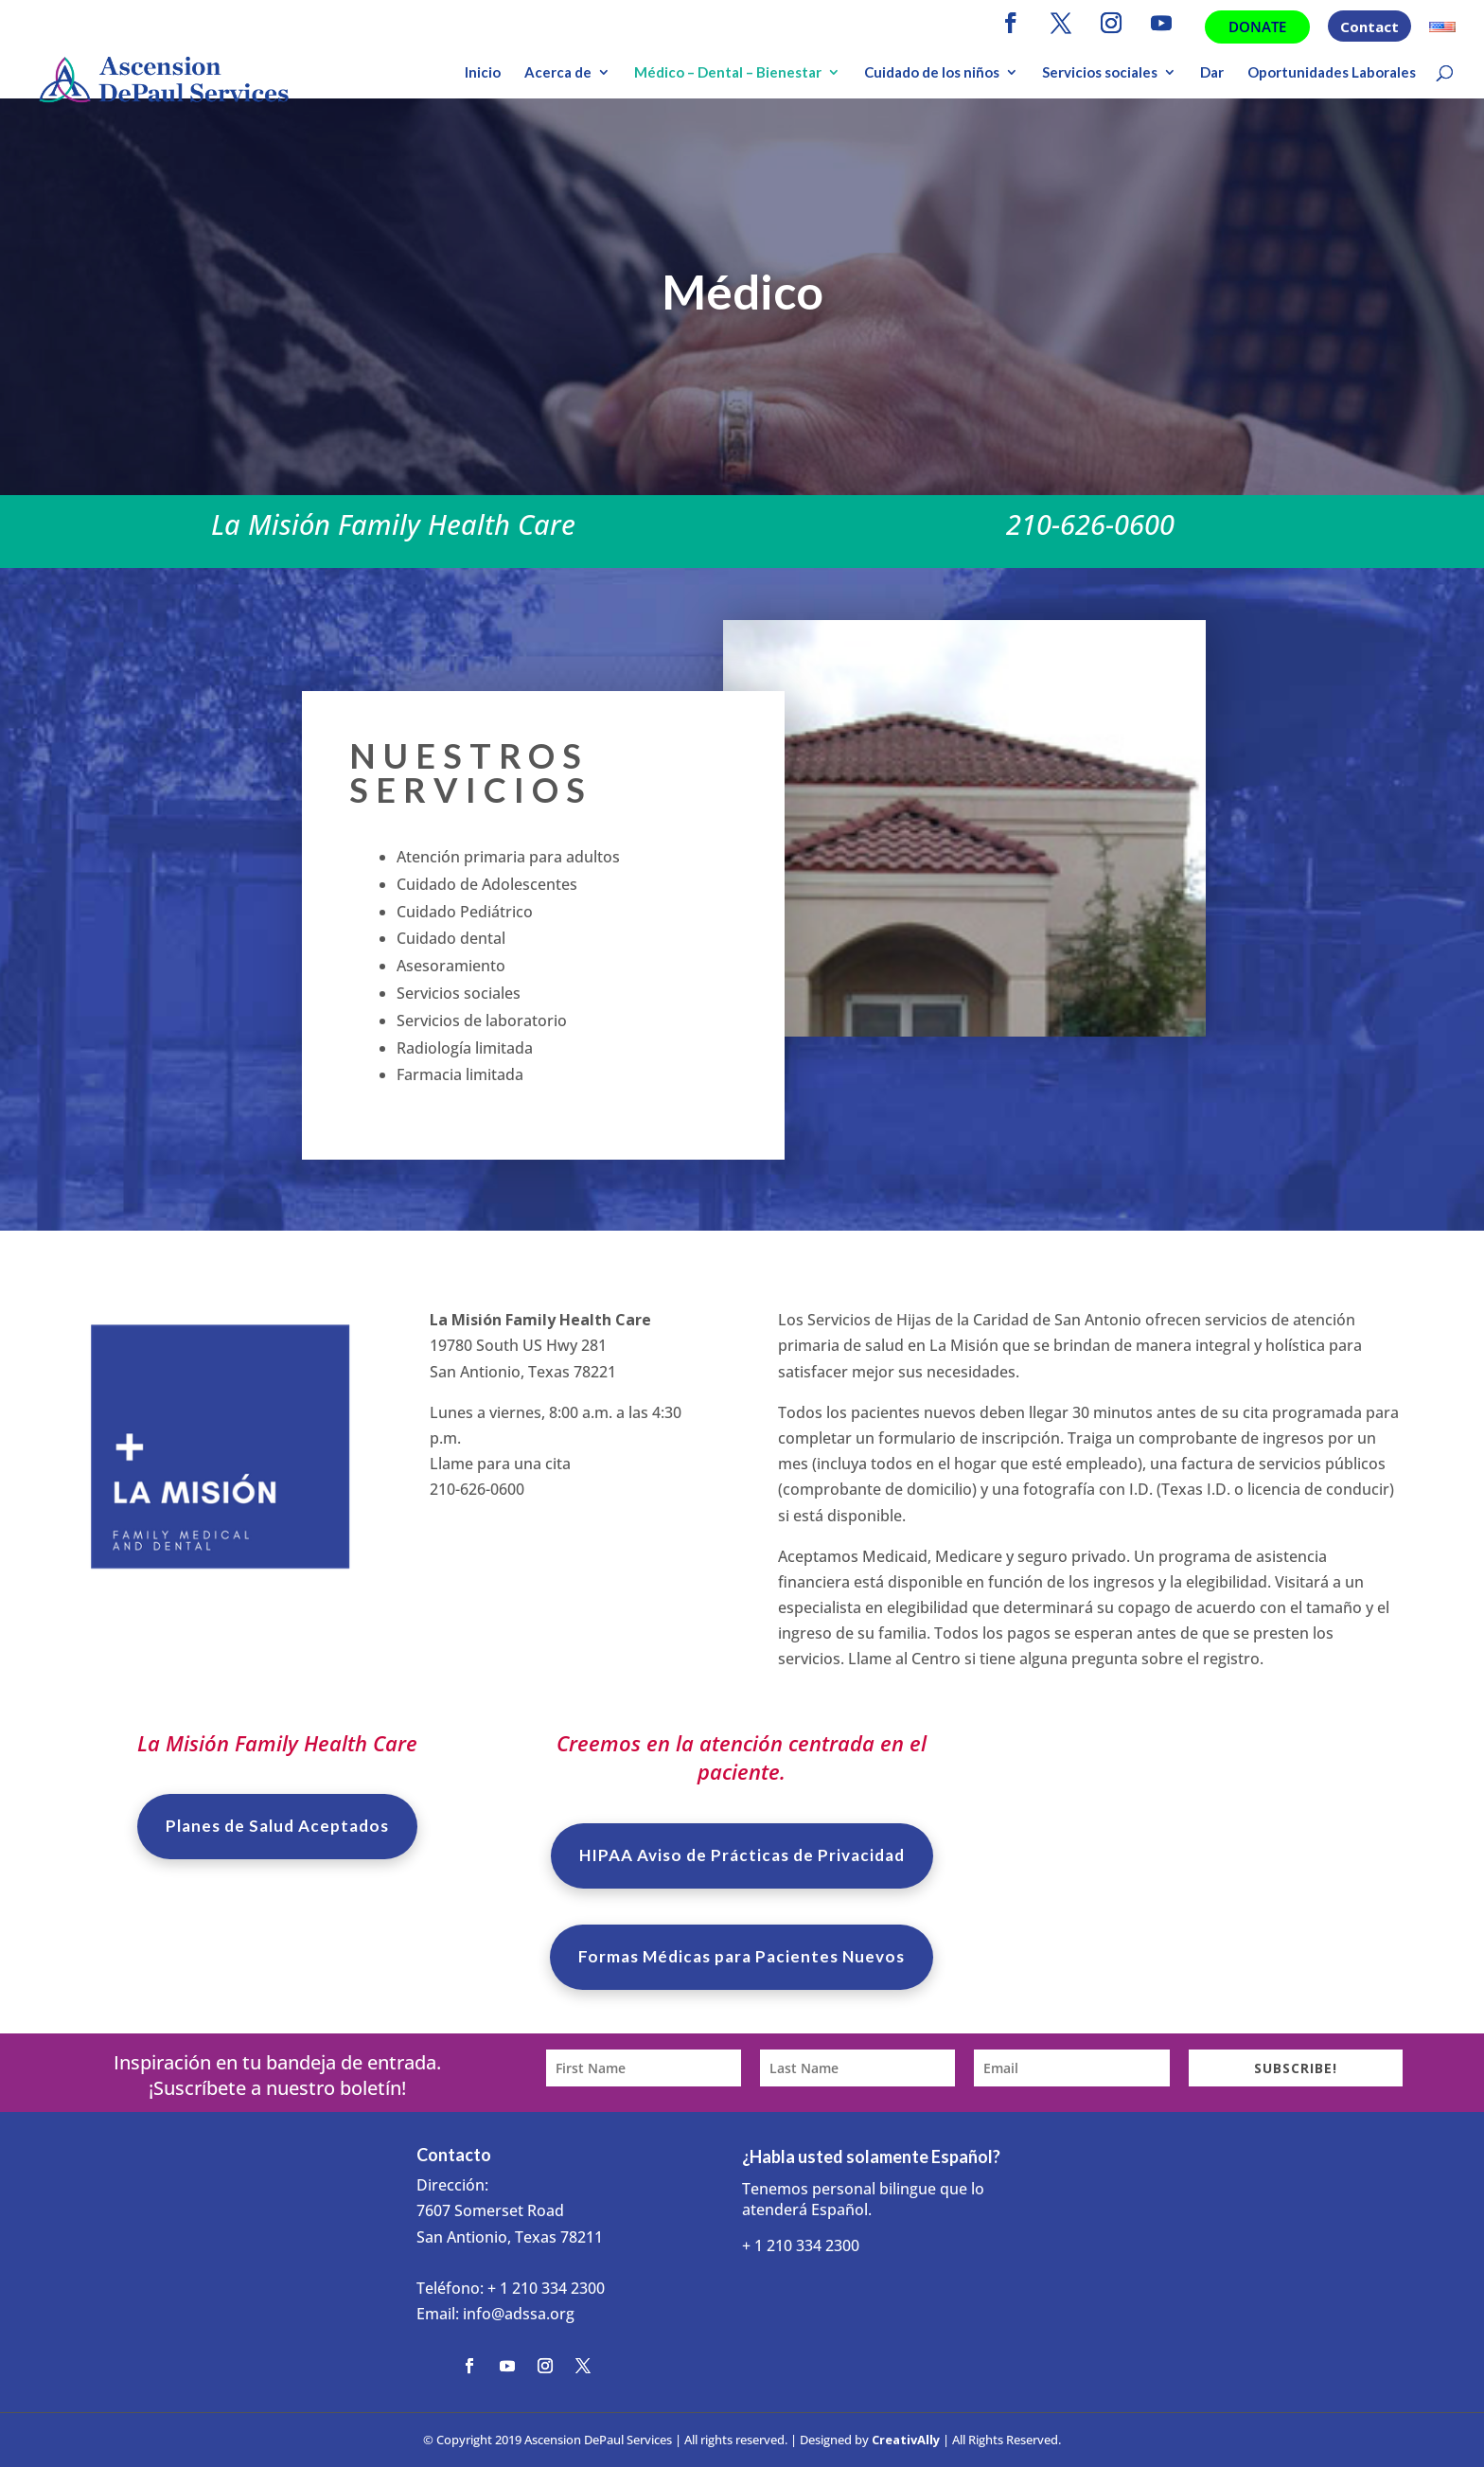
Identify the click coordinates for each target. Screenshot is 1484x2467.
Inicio (483, 72)
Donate (1257, 26)
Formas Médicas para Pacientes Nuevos (741, 1956)
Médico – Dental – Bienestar (728, 72)
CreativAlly (906, 2439)
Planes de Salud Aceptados (277, 1826)
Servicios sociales (1099, 72)
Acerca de (558, 72)
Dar (1212, 72)
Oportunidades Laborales (1331, 72)
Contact (1369, 28)
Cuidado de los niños (931, 72)
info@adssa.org (518, 2313)
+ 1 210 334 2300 (546, 2288)
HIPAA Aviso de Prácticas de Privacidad (742, 1855)
